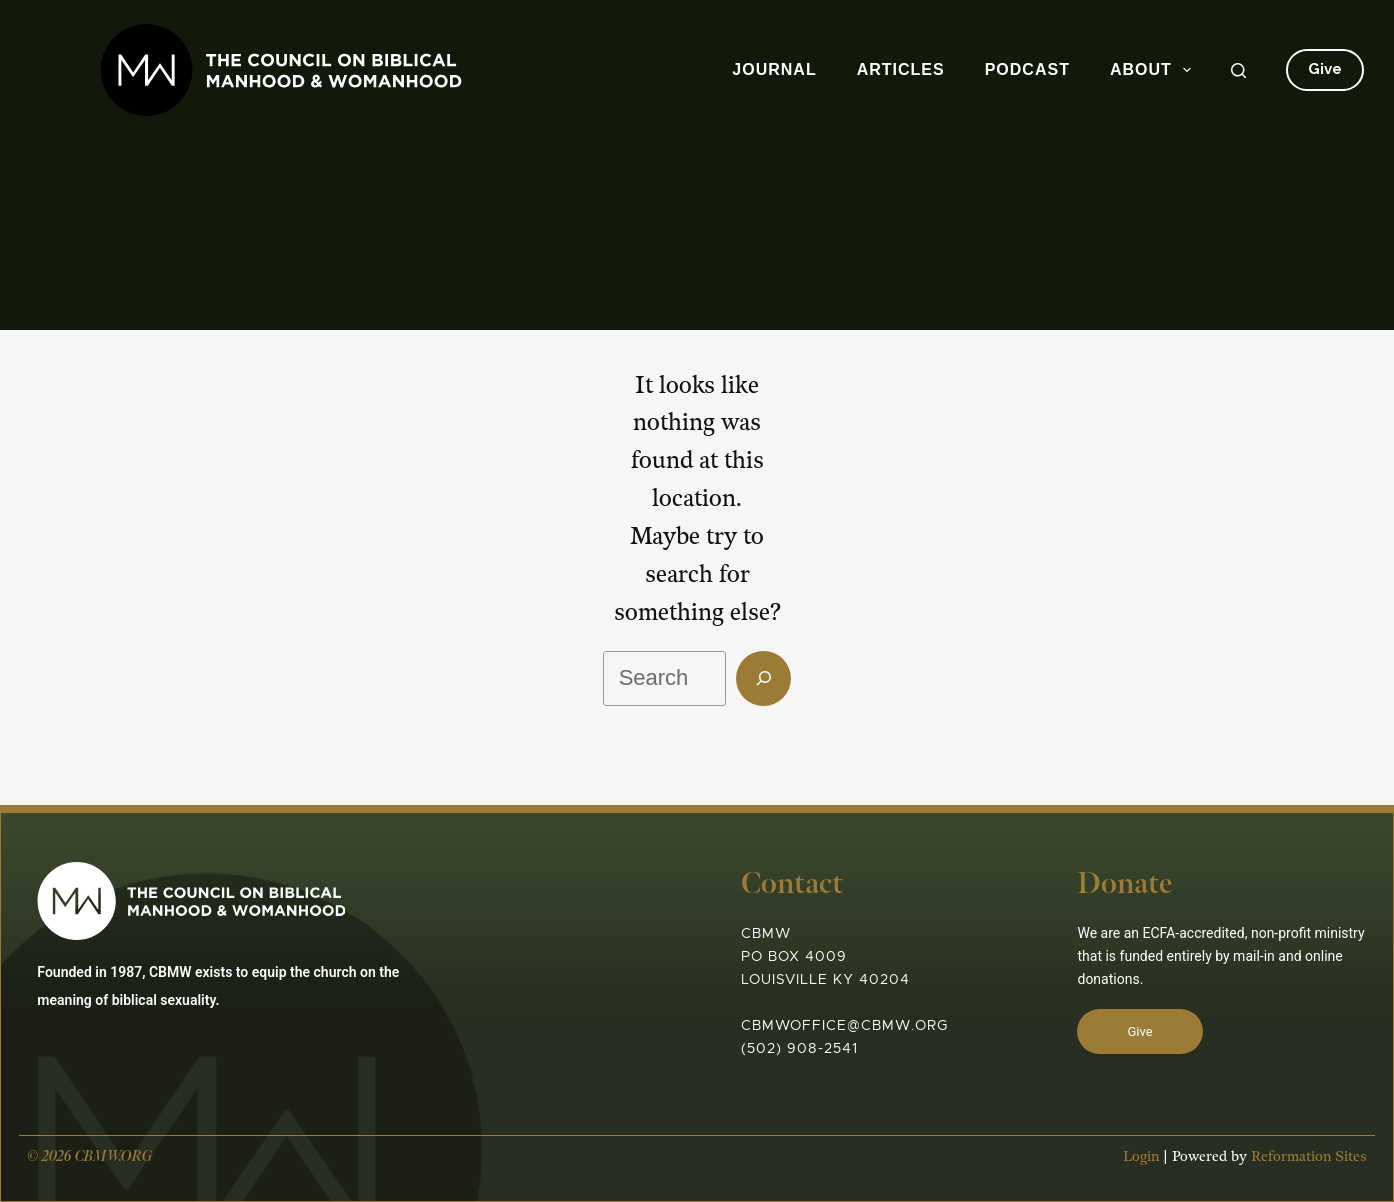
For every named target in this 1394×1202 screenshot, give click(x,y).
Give (1325, 69)
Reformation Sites (1299, 1177)
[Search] (1238, 70)
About (1154, 70)
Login (1131, 1177)
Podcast (1027, 69)
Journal (774, 69)
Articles (901, 69)
